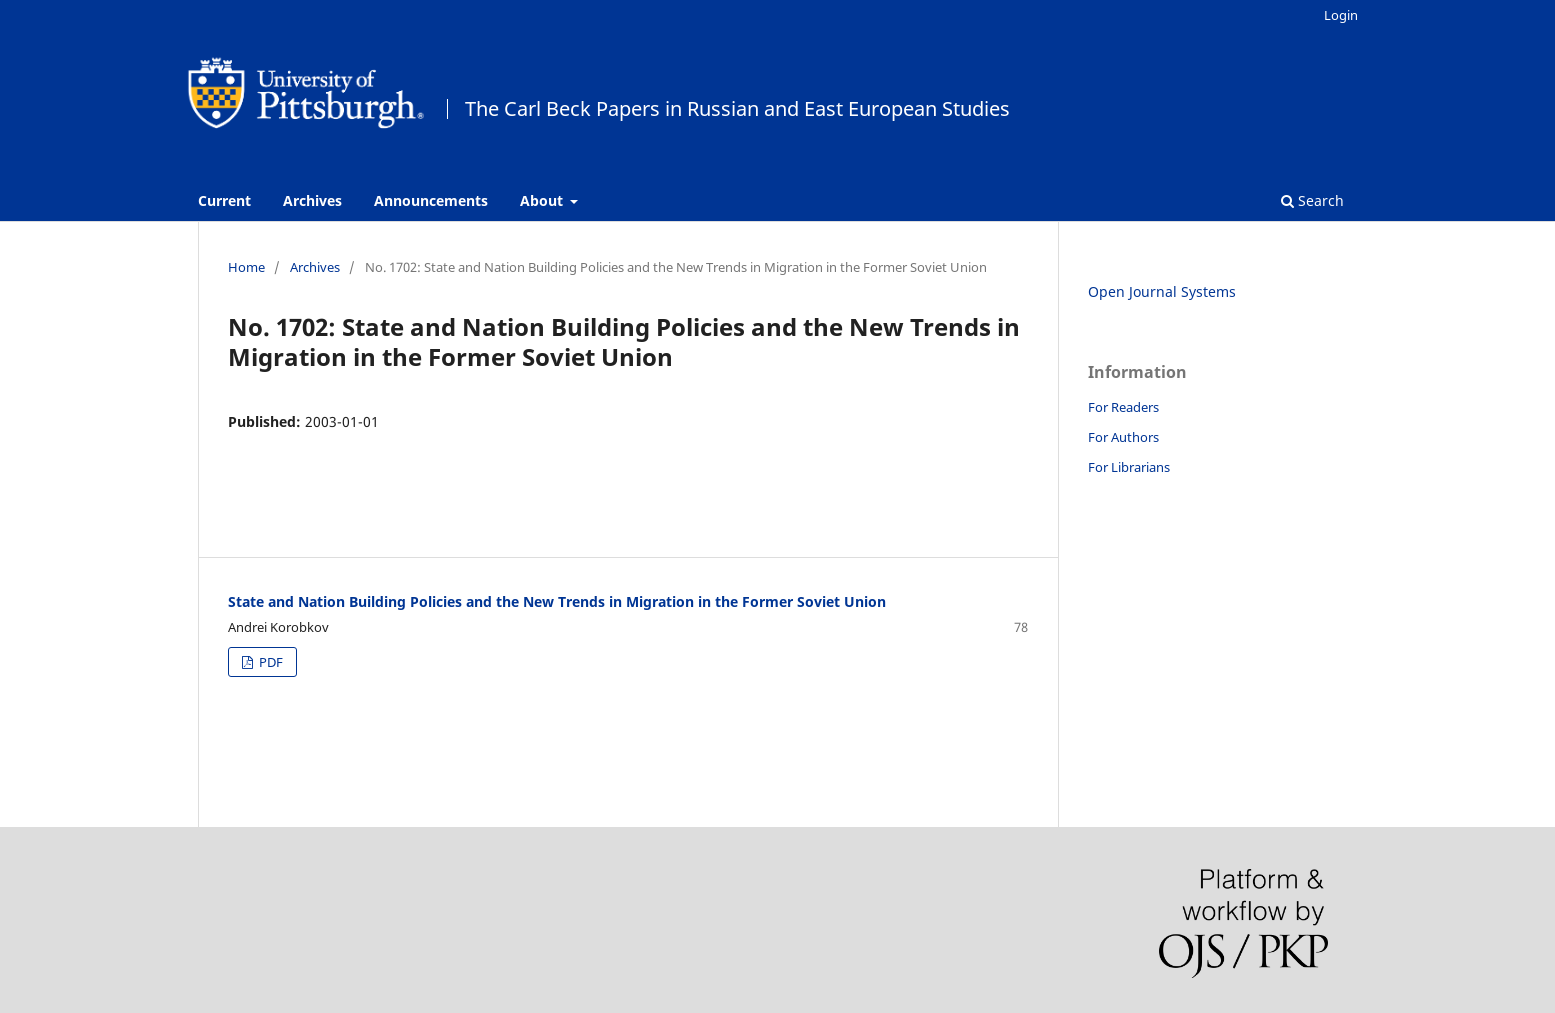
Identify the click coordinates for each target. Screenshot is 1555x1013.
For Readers (1123, 407)
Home (246, 267)
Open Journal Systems (1162, 291)
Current (224, 200)
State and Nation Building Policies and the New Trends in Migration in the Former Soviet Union (557, 601)
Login (1341, 15)
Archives (312, 200)
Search (1312, 200)
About (543, 200)
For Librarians (1129, 467)
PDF (269, 662)
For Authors (1123, 437)
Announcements (431, 200)
